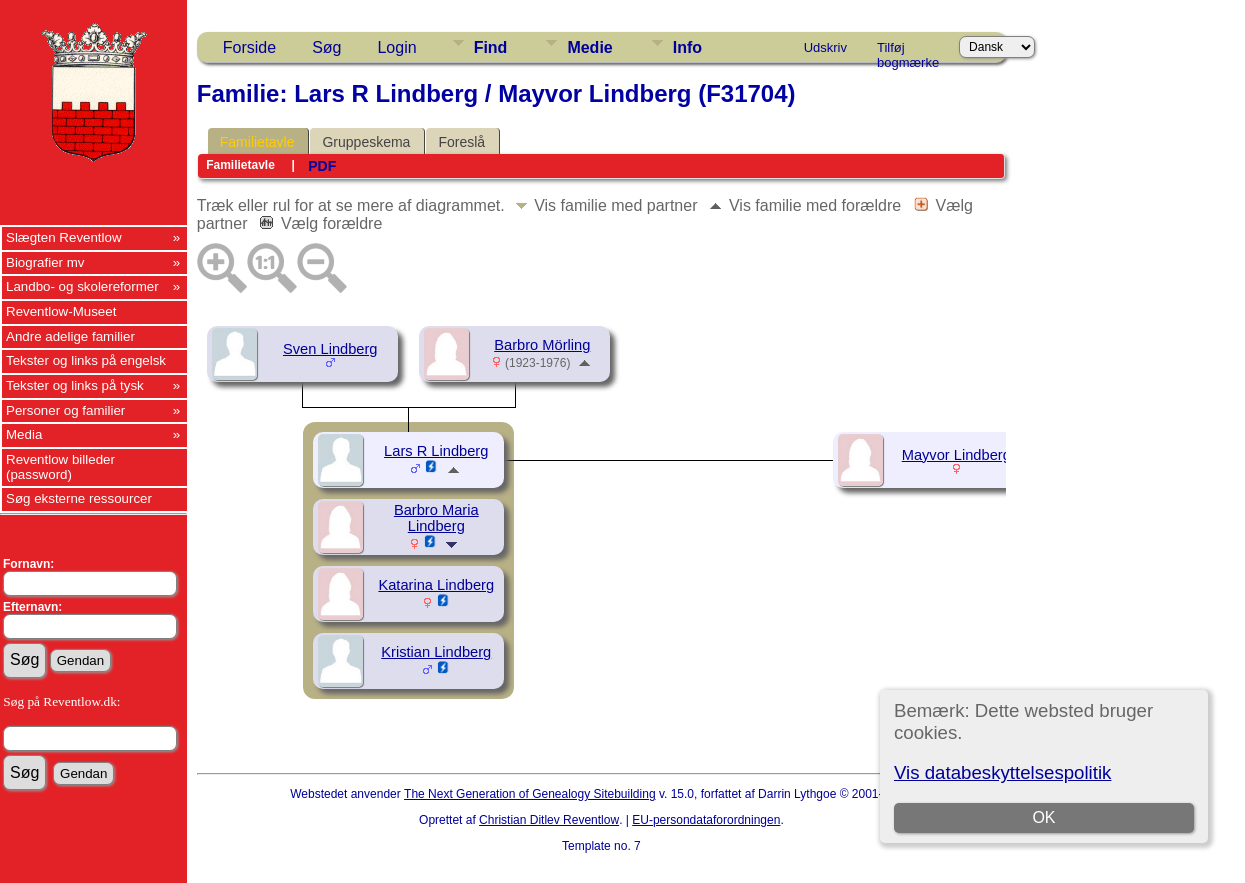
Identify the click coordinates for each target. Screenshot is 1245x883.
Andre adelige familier (70, 336)
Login (396, 47)
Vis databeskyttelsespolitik (1002, 772)
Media (24, 434)
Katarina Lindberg (436, 585)
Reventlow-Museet (61, 311)
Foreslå (461, 142)
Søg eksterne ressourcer (79, 498)
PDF (322, 166)
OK (1043, 817)
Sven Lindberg (330, 349)
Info (687, 47)
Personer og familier (65, 410)
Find (491, 47)
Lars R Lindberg (436, 451)
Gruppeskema (366, 142)
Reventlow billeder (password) (60, 467)
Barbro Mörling (542, 345)
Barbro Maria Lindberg (436, 518)
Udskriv (825, 47)
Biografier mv (45, 262)
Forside (249, 47)
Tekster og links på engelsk (86, 360)
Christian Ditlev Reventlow (549, 820)
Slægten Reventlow (64, 237)
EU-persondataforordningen (706, 820)
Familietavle (257, 142)
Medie (589, 47)
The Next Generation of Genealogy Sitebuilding (530, 794)
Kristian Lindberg (436, 652)
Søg (326, 47)
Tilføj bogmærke (908, 51)
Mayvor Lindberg (956, 455)
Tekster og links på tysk (75, 385)
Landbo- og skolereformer (82, 286)
